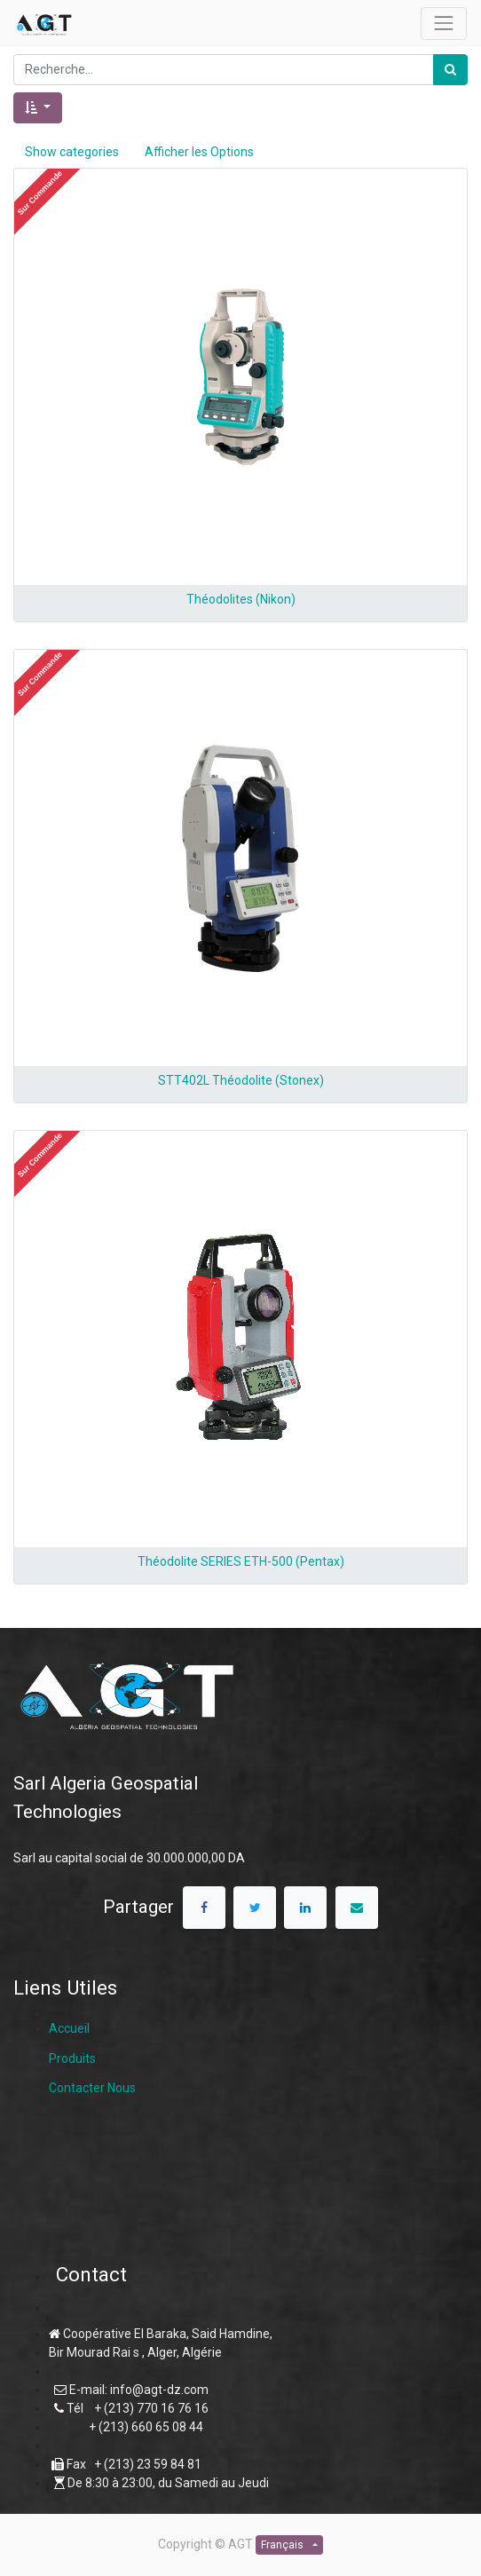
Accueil (69, 2028)
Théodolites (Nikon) (241, 599)
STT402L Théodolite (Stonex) (241, 1080)
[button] (37, 107)
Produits (72, 2058)
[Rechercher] (450, 69)
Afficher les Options (199, 152)
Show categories (72, 152)
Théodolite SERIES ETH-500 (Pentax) (241, 1561)
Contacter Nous (92, 2088)
